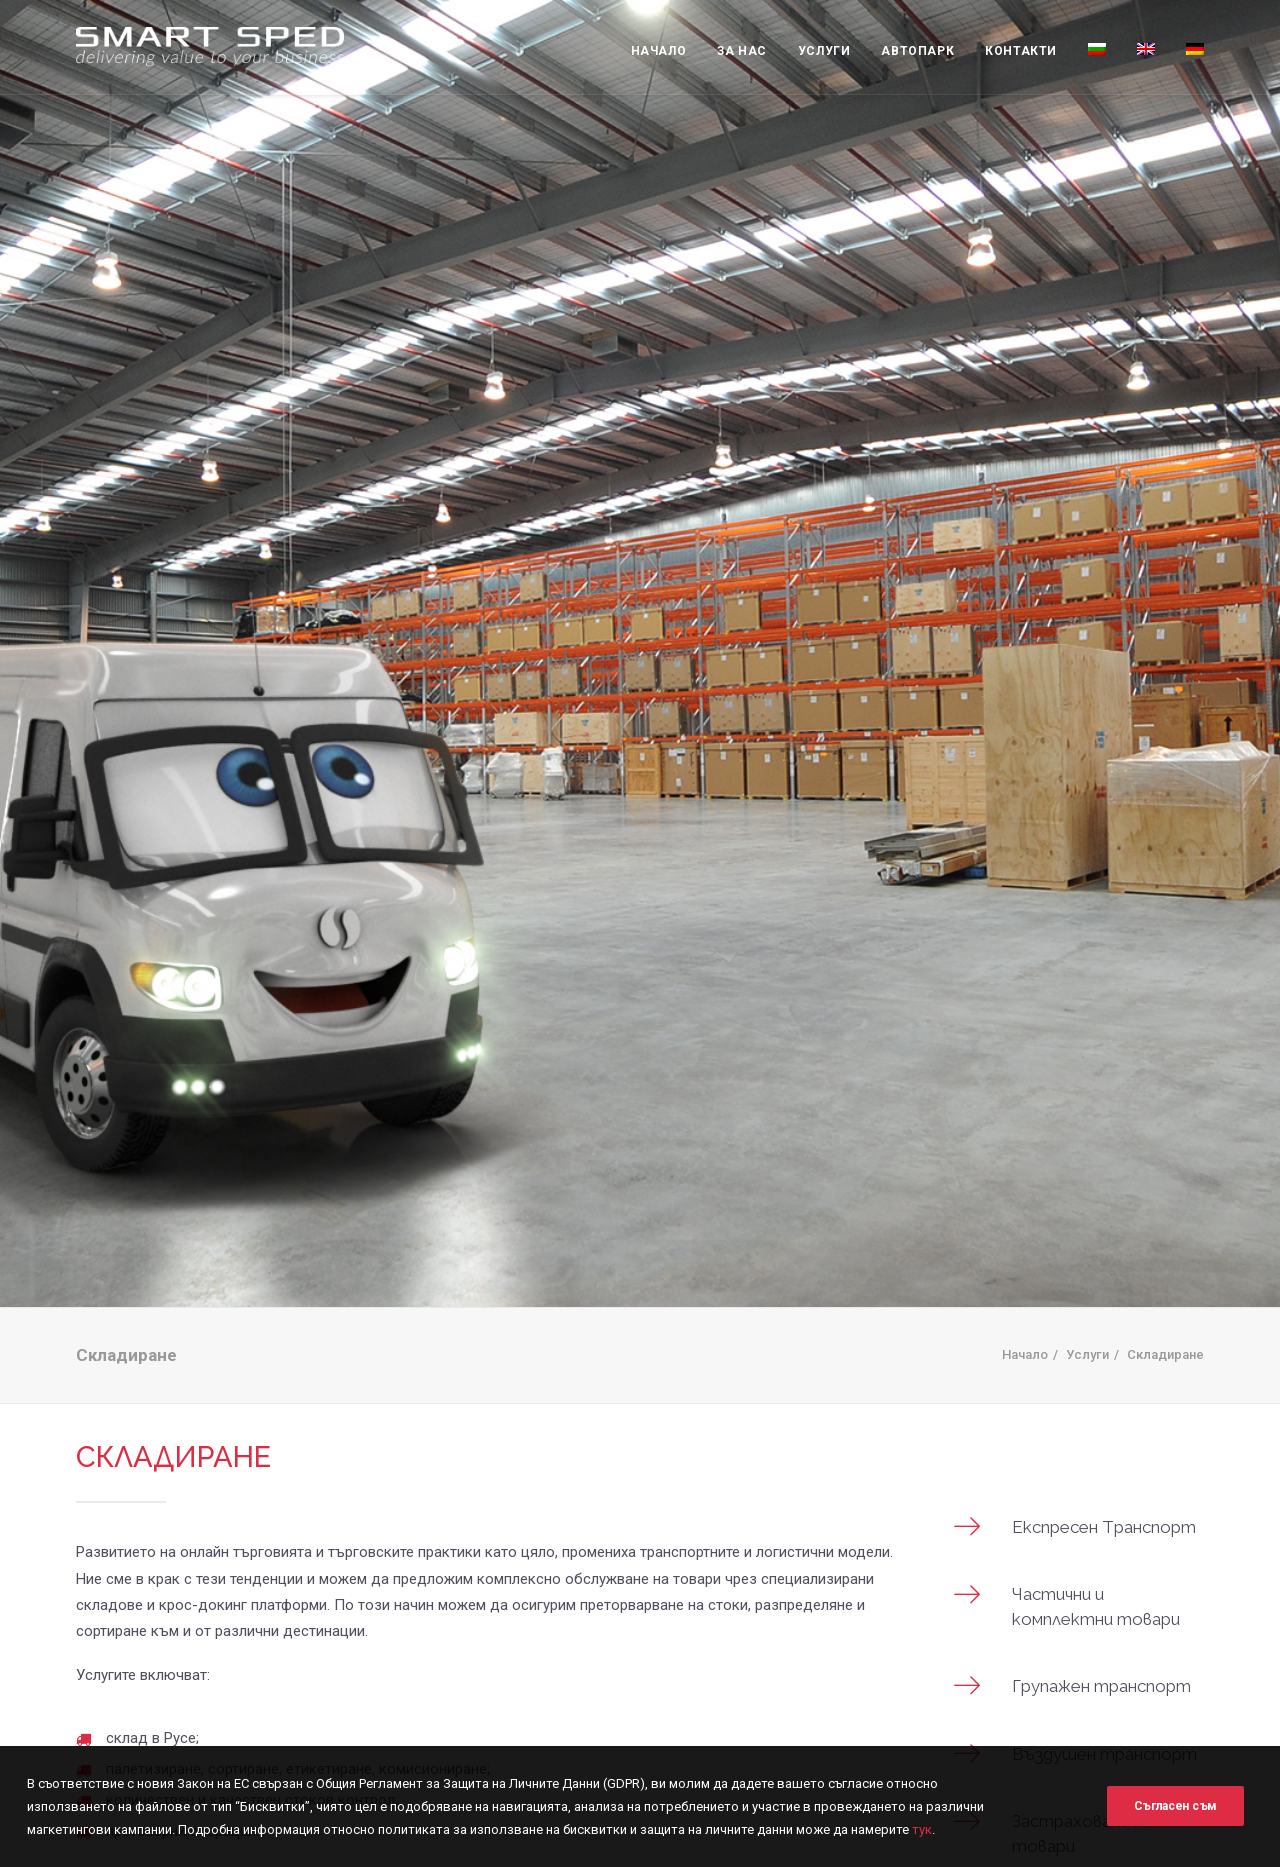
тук (922, 1855)
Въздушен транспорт (1104, 1732)
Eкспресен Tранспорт (1104, 1505)
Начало (659, 51)
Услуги (824, 51)
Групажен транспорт (1101, 1664)
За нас (742, 51)
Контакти (1021, 51)
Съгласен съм (1175, 1820)
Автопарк (917, 51)
